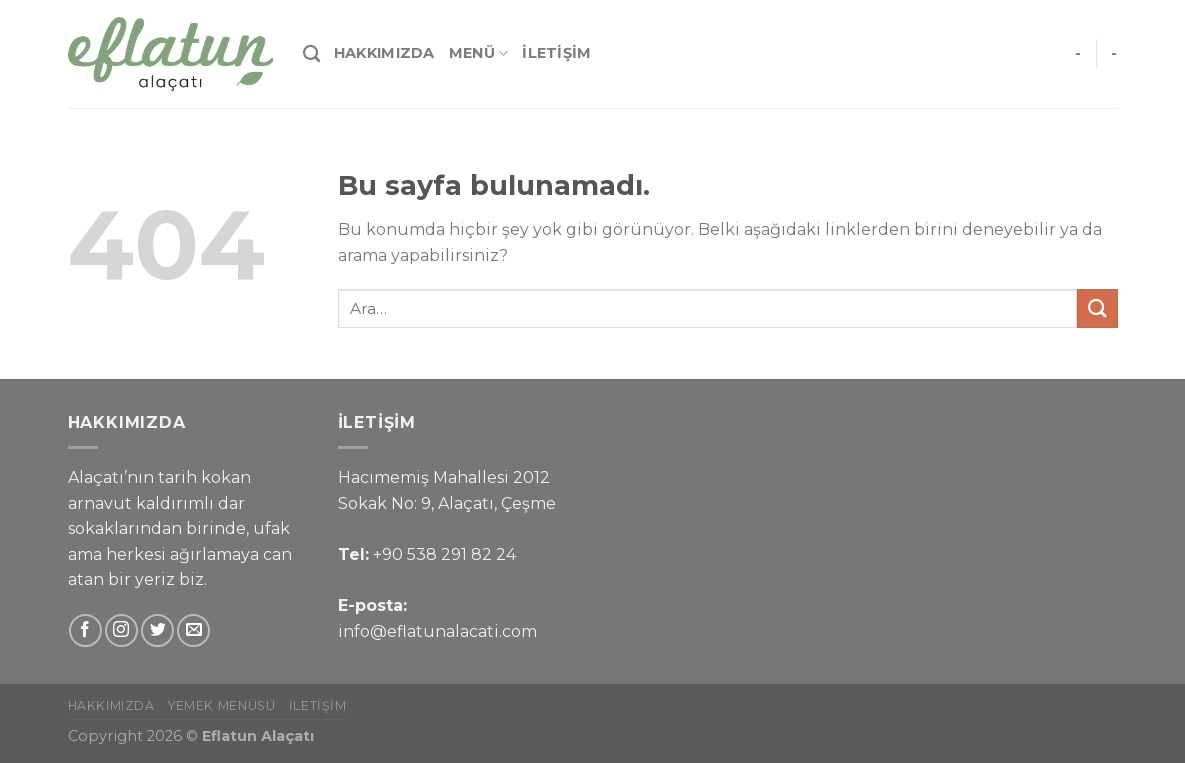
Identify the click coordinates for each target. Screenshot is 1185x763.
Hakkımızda (384, 53)
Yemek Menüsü (221, 705)
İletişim (556, 53)
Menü (479, 53)
